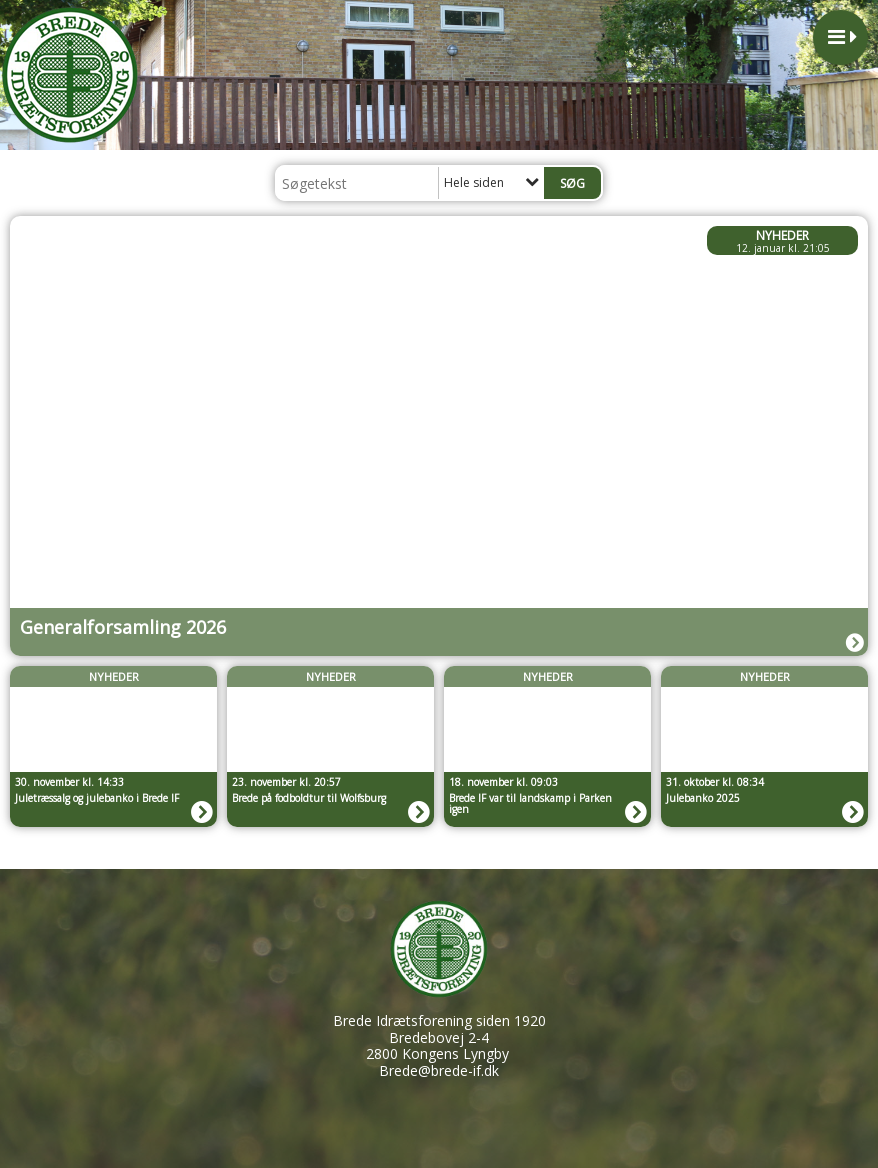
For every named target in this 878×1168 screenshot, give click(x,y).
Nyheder (782, 235)
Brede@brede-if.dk (439, 1070)
